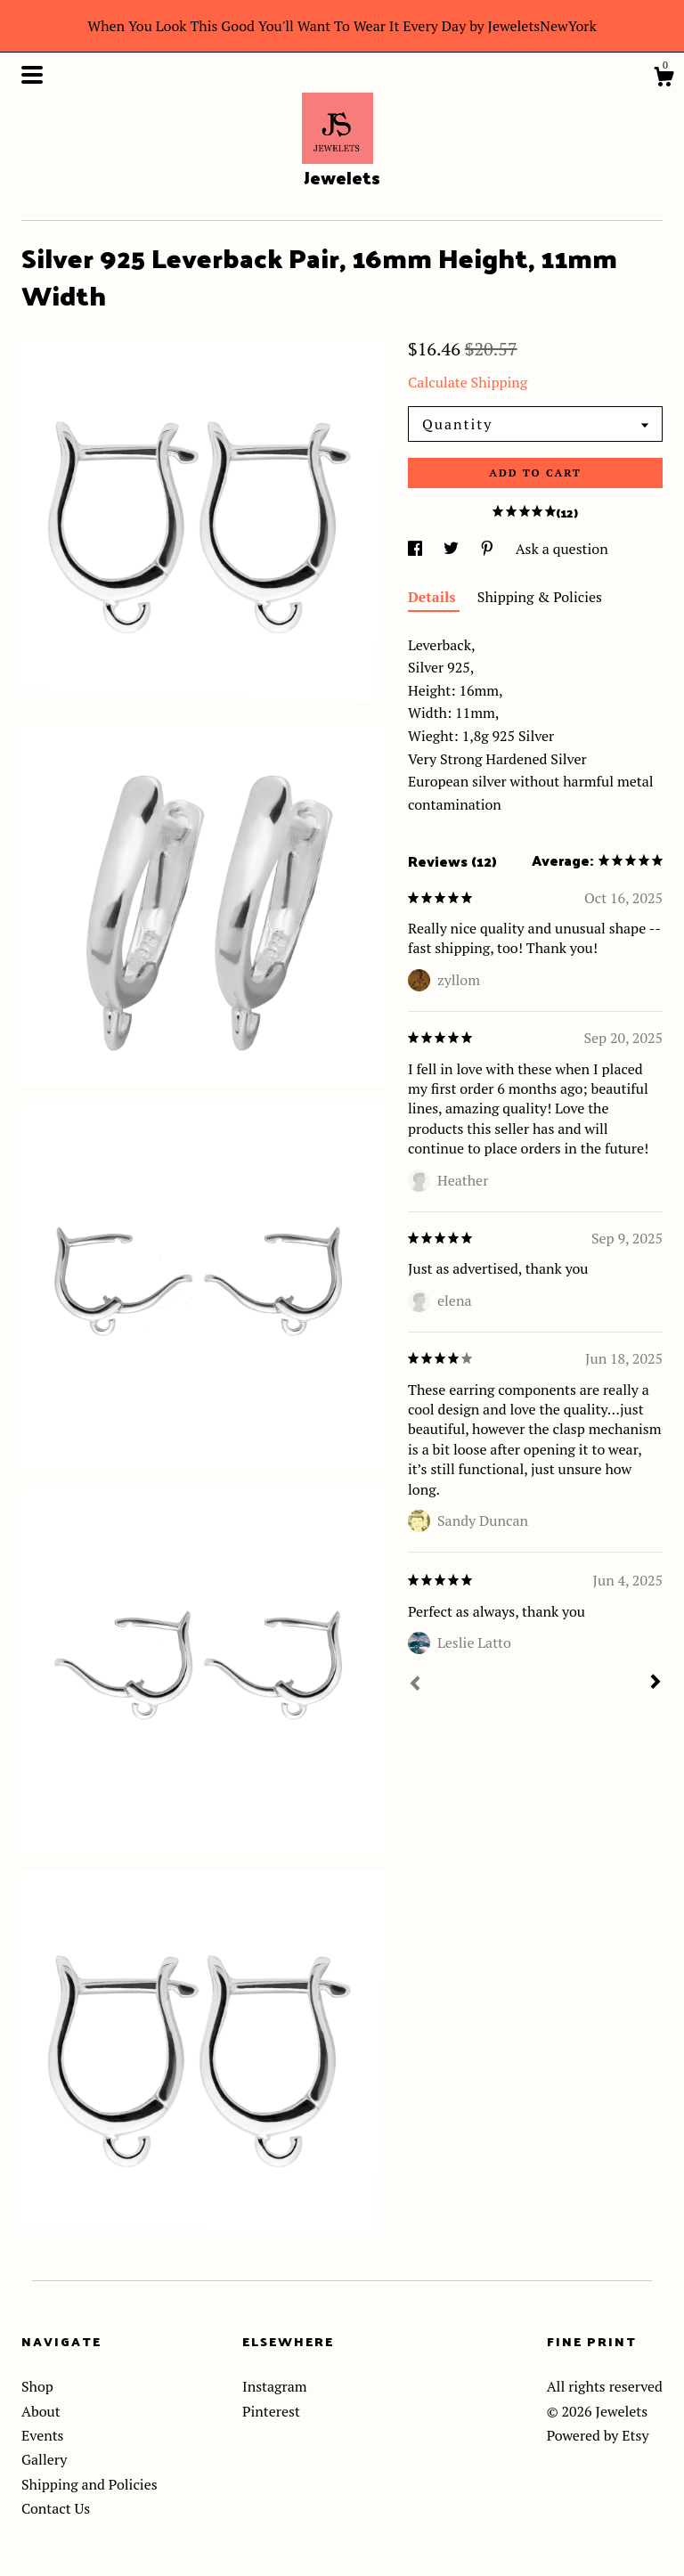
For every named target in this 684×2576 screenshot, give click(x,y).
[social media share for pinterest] (489, 548)
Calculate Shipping (467, 382)
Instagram (274, 2386)
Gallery (44, 2459)
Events (42, 2435)
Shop (37, 2386)
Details (434, 597)
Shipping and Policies (89, 2484)
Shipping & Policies (539, 597)
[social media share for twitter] (453, 548)
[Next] (655, 1683)
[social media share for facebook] (417, 548)
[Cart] (663, 79)
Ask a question (562, 548)
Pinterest (271, 2411)
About (41, 2411)
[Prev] (415, 1685)
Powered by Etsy (598, 2435)
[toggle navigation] (32, 75)
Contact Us (55, 2508)
